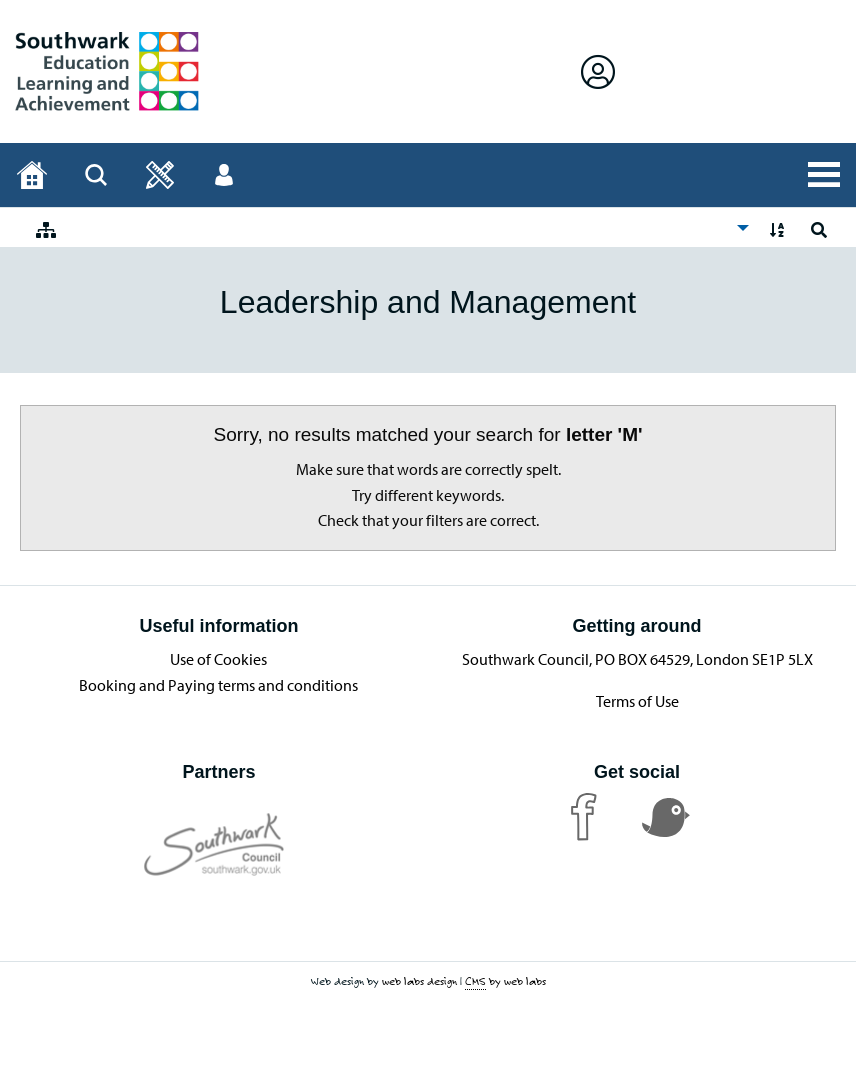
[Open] (160, 175)
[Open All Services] (824, 175)
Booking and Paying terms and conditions (218, 685)
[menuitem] (387, 227)
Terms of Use (637, 701)
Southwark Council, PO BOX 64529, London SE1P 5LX (637, 659)
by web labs (505, 981)
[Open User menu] (224, 175)
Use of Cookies (218, 659)
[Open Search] (96, 175)
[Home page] (32, 175)
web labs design (419, 981)
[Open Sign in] (598, 71)
